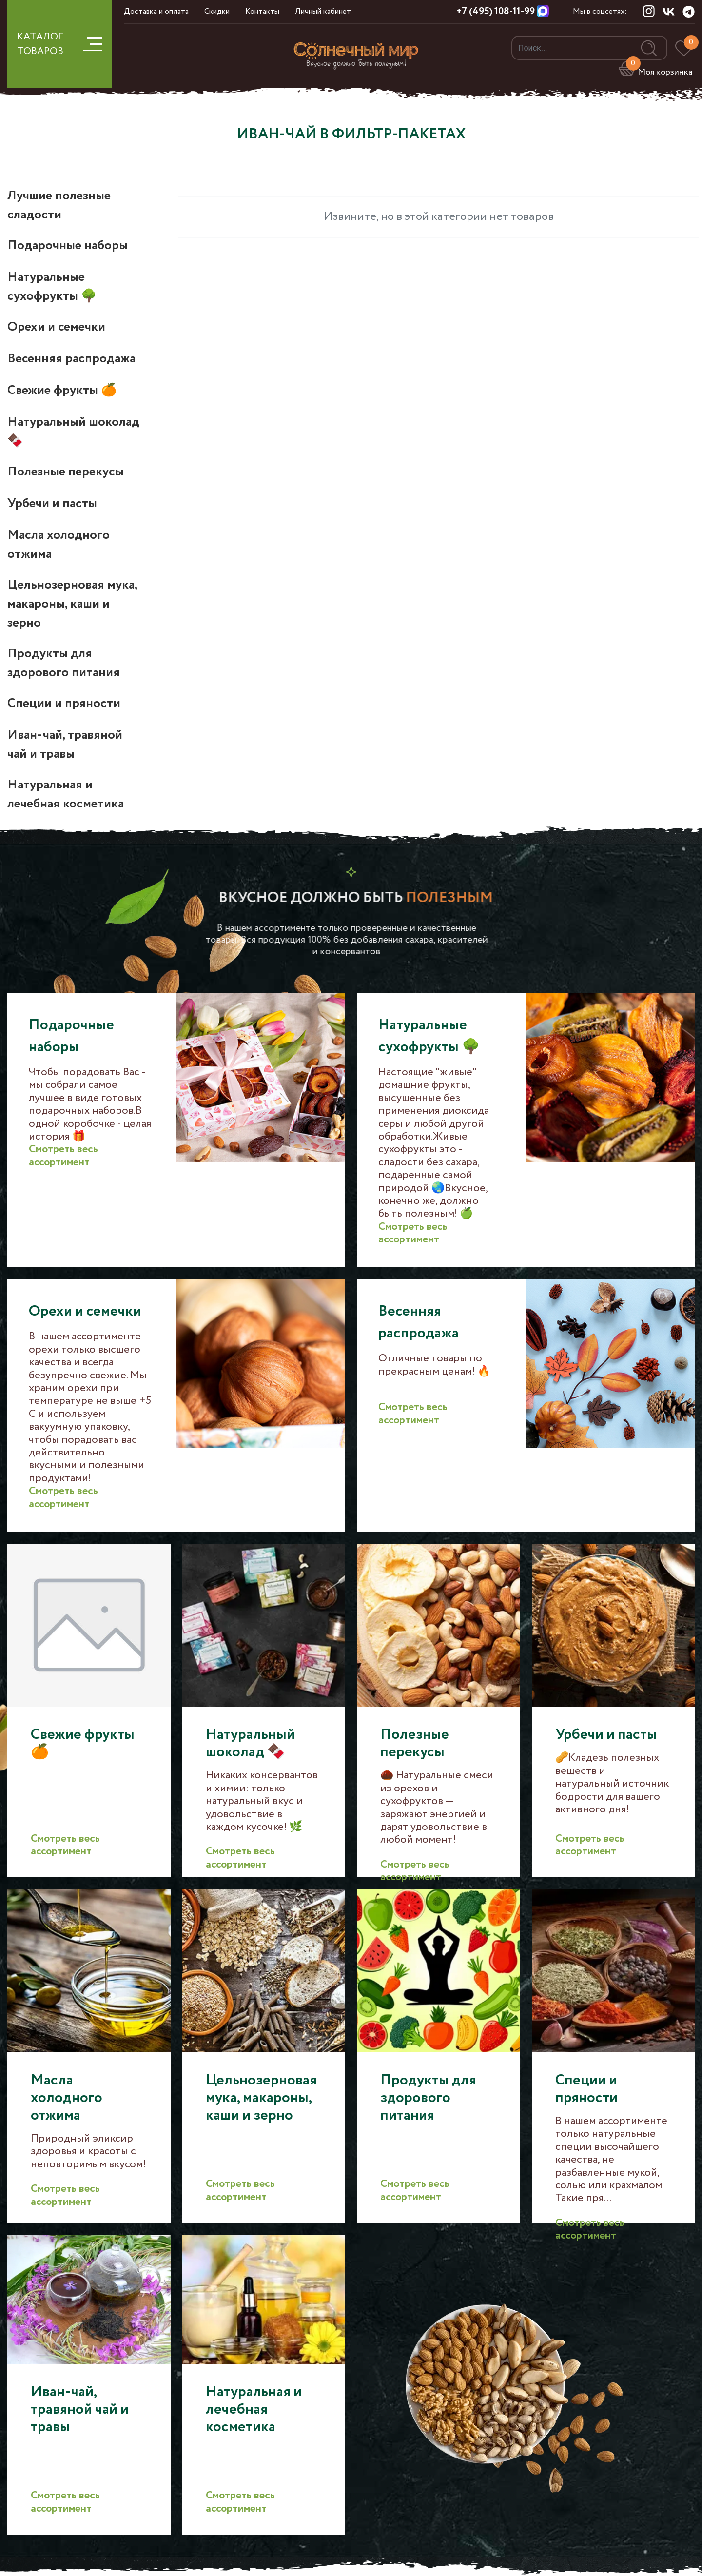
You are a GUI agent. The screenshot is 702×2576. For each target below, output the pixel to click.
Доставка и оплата (156, 11)
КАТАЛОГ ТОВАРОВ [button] (59, 44)
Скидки (217, 11)
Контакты (262, 11)
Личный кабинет (323, 11)
